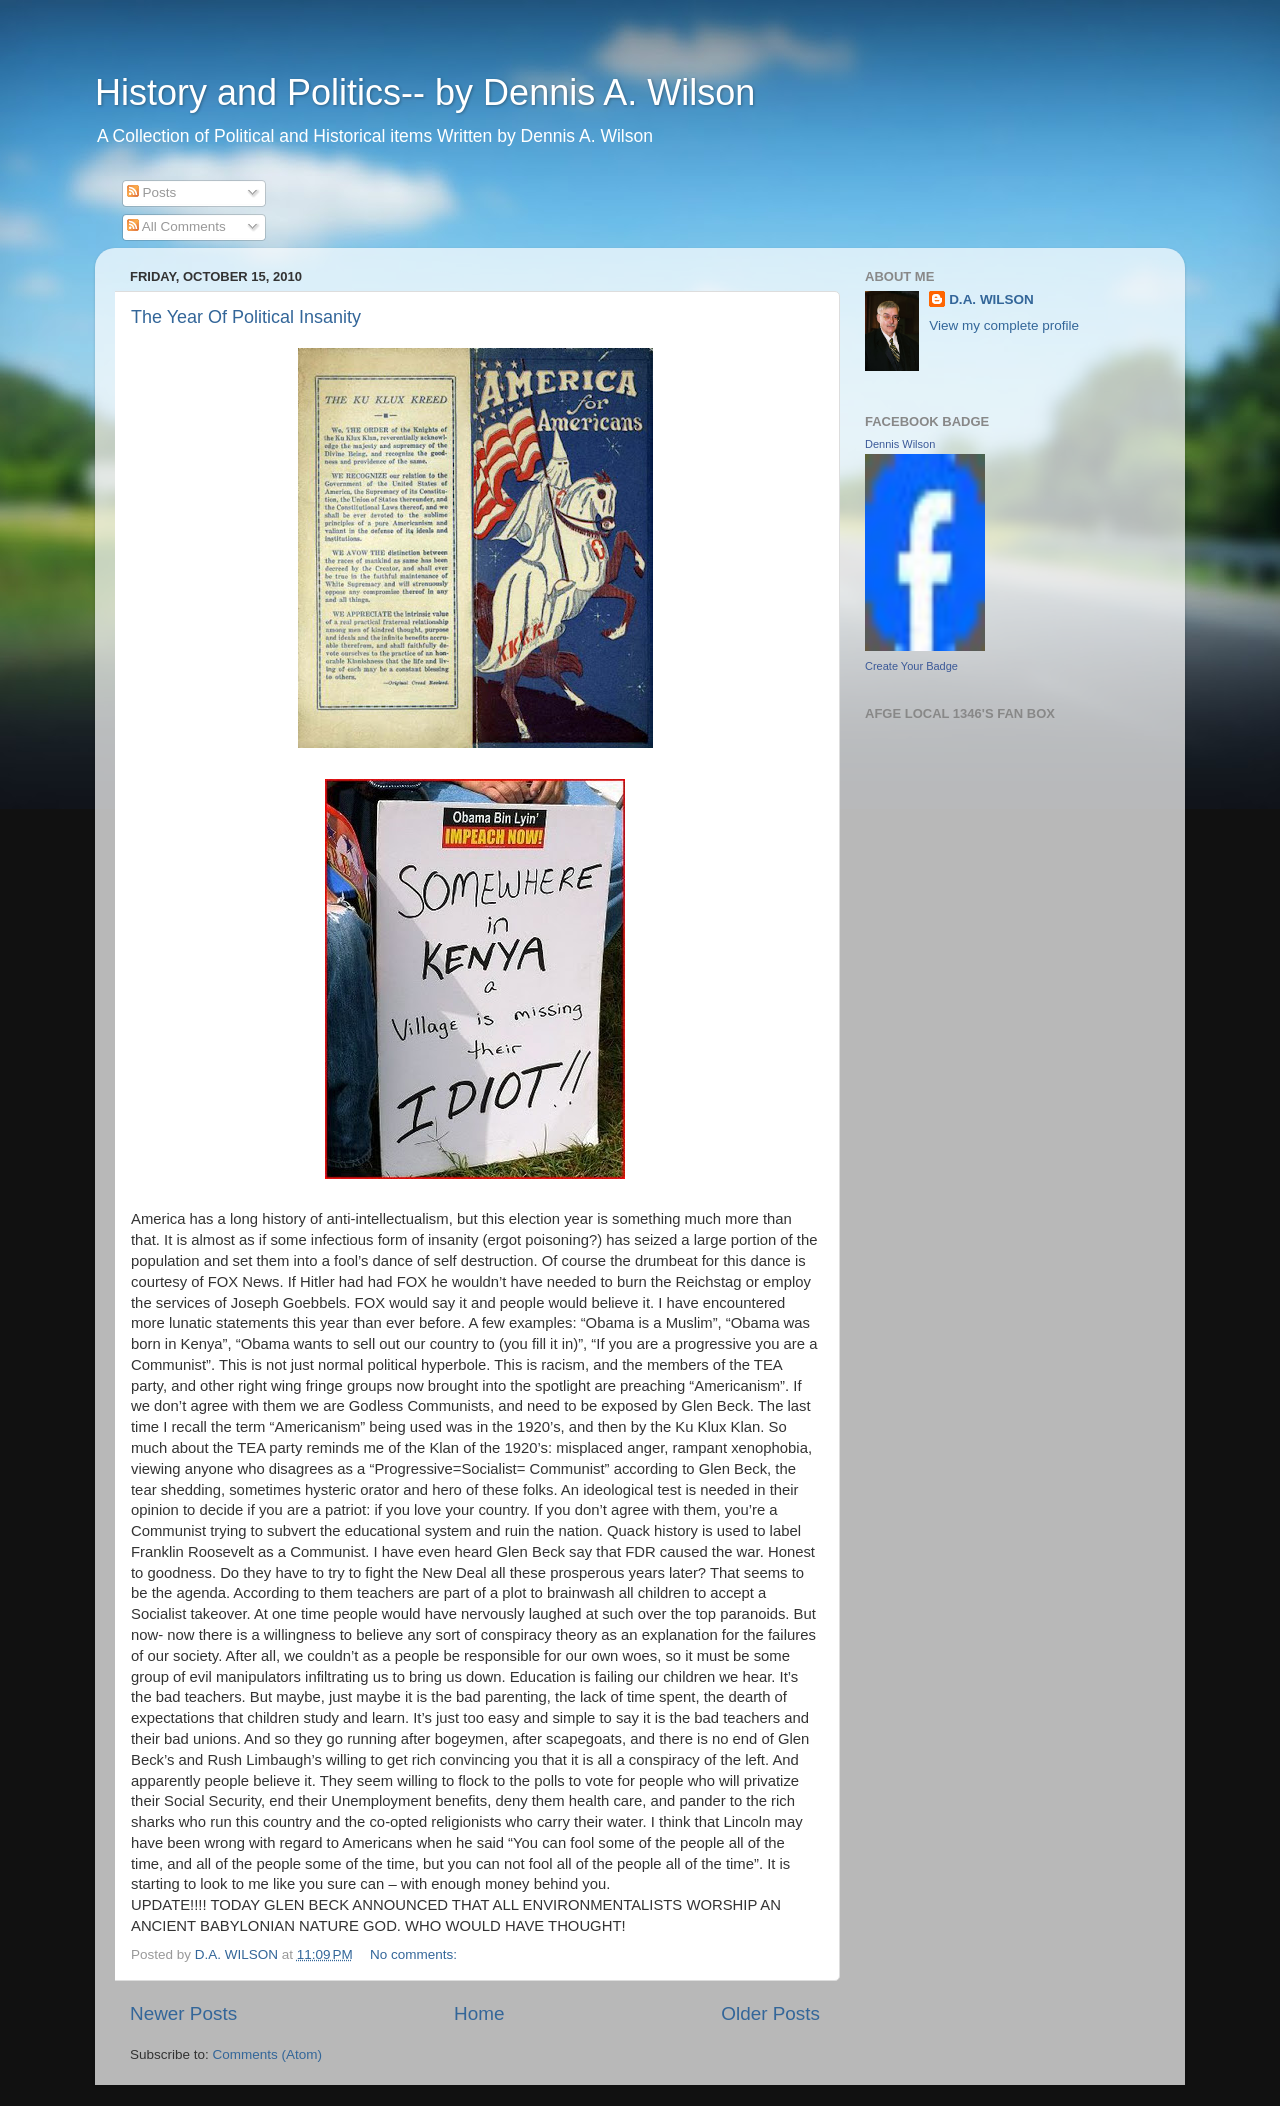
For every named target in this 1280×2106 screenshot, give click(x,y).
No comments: (415, 1954)
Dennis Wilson (900, 444)
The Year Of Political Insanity (246, 317)
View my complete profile (1004, 325)
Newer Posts (183, 2013)
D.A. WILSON (991, 299)
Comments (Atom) (268, 2054)
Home (479, 2013)
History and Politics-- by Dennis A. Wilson (425, 92)
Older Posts (770, 2013)
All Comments (176, 226)
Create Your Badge (911, 666)
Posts (152, 192)
